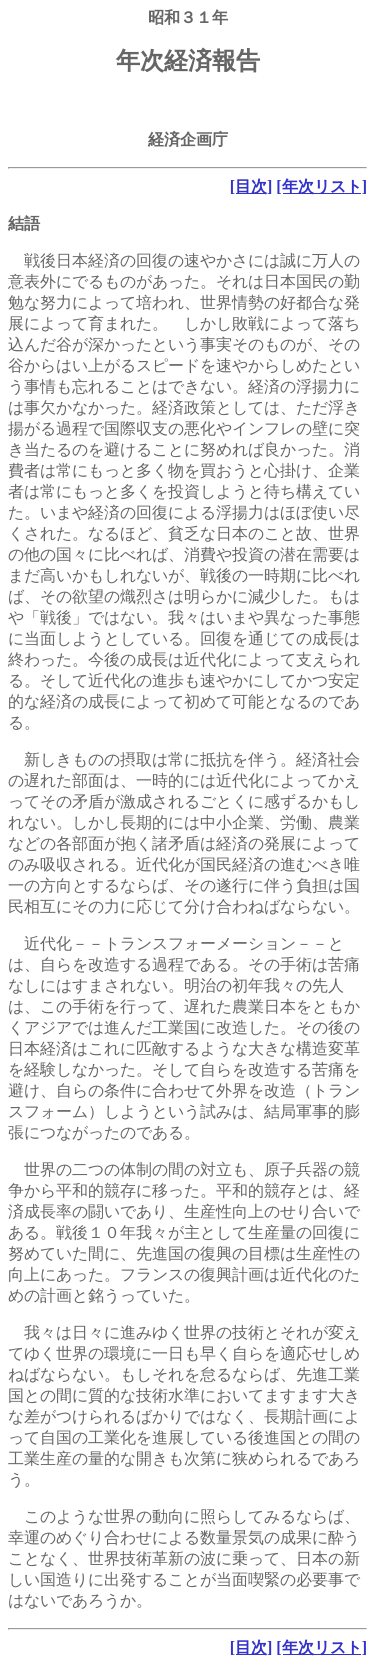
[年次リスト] (321, 186)
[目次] (251, 186)
